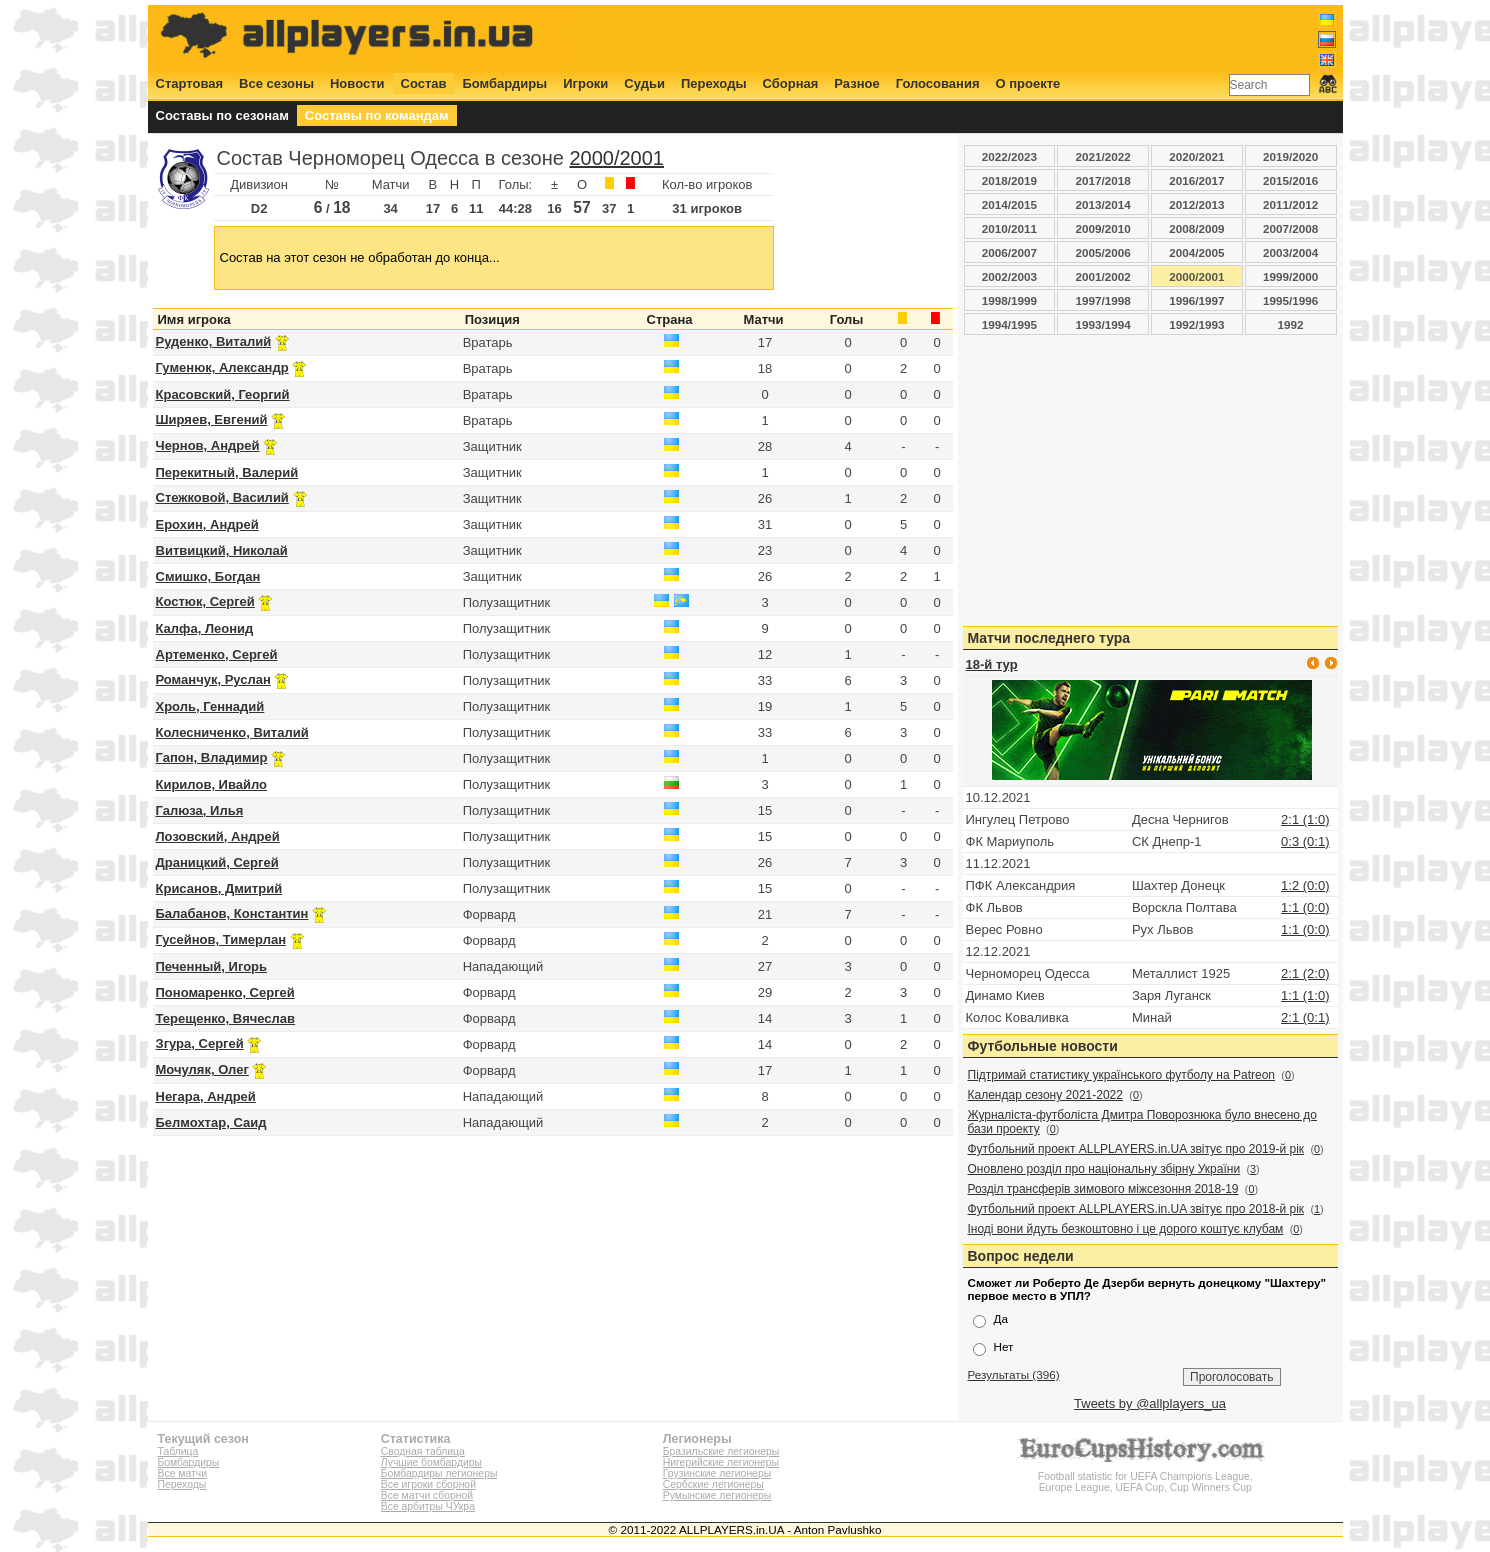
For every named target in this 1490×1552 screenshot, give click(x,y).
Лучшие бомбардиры (431, 1462)
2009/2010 (1103, 228)
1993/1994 (1103, 324)
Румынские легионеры (717, 1495)
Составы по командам (377, 115)
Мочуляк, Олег (202, 1069)
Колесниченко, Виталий (232, 732)
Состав (424, 83)
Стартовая (190, 83)
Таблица (178, 1451)
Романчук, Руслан (213, 679)
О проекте (1028, 83)
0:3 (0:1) (1305, 841)
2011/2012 (1290, 204)
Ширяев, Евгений (212, 419)
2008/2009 (1196, 228)
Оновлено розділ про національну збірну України (1104, 1169)
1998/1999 (1009, 300)
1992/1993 (1196, 324)
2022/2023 (1009, 156)
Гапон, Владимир (212, 757)
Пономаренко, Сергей (225, 992)
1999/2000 (1290, 276)
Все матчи (182, 1473)
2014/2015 (1009, 204)
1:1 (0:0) (1305, 907)
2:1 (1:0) (1305, 819)
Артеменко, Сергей (217, 654)
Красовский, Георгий (223, 394)
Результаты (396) (1014, 1374)
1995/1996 (1290, 300)
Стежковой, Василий (222, 497)
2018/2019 (1009, 180)
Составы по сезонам (222, 115)
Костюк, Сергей (205, 601)
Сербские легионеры (713, 1484)
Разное (856, 83)
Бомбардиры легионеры (439, 1473)
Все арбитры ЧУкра (428, 1506)
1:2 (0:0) (1305, 885)
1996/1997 (1196, 300)
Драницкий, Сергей (217, 862)
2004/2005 (1196, 252)
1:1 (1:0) (1305, 995)
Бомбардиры (504, 83)
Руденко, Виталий (214, 341)
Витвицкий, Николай (222, 550)
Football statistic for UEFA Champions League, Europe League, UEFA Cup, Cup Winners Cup (1145, 1476)
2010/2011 (1009, 228)
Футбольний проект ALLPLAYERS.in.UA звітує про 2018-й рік (1136, 1209)
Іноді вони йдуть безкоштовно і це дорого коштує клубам (1126, 1229)
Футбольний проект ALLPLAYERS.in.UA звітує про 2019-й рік (1136, 1149)
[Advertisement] (972, 37)
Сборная (791, 83)
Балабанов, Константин (232, 913)
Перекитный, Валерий (227, 472)
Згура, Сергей (200, 1043)
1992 (1291, 324)
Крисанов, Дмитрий (219, 888)
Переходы (714, 83)
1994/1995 (1009, 324)
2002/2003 (1009, 276)
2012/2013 (1196, 204)
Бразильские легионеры (721, 1451)
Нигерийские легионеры (721, 1462)
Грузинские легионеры (717, 1473)
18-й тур (992, 664)
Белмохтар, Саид (211, 1122)
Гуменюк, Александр (222, 367)
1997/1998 (1103, 300)
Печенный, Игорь (212, 966)
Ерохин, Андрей (207, 524)
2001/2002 (1103, 276)
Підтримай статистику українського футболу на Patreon (1122, 1075)
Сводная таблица (423, 1451)
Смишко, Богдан (208, 576)
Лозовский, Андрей (218, 836)
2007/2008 (1290, 228)
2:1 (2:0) (1305, 973)
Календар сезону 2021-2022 (1045, 1095)
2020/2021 (1196, 156)
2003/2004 (1290, 252)
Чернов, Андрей (208, 445)
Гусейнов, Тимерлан (221, 939)
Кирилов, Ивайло (212, 784)
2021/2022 (1103, 156)
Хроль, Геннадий (210, 706)
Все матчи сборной (427, 1495)
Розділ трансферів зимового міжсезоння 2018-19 (1103, 1189)
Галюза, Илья (200, 810)
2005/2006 (1103, 252)
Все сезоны (276, 83)
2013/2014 (1103, 204)
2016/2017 (1196, 180)
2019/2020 (1290, 156)
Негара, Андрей (206, 1096)
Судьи (644, 83)
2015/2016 (1290, 180)
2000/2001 (616, 158)
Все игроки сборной (428, 1484)
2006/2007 (1009, 252)
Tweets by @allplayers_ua (1150, 1403)
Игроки (585, 83)
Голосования (938, 83)
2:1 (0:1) (1305, 1017)
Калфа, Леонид (205, 628)
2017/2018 (1103, 180)
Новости (357, 83)
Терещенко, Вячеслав (226, 1018)
